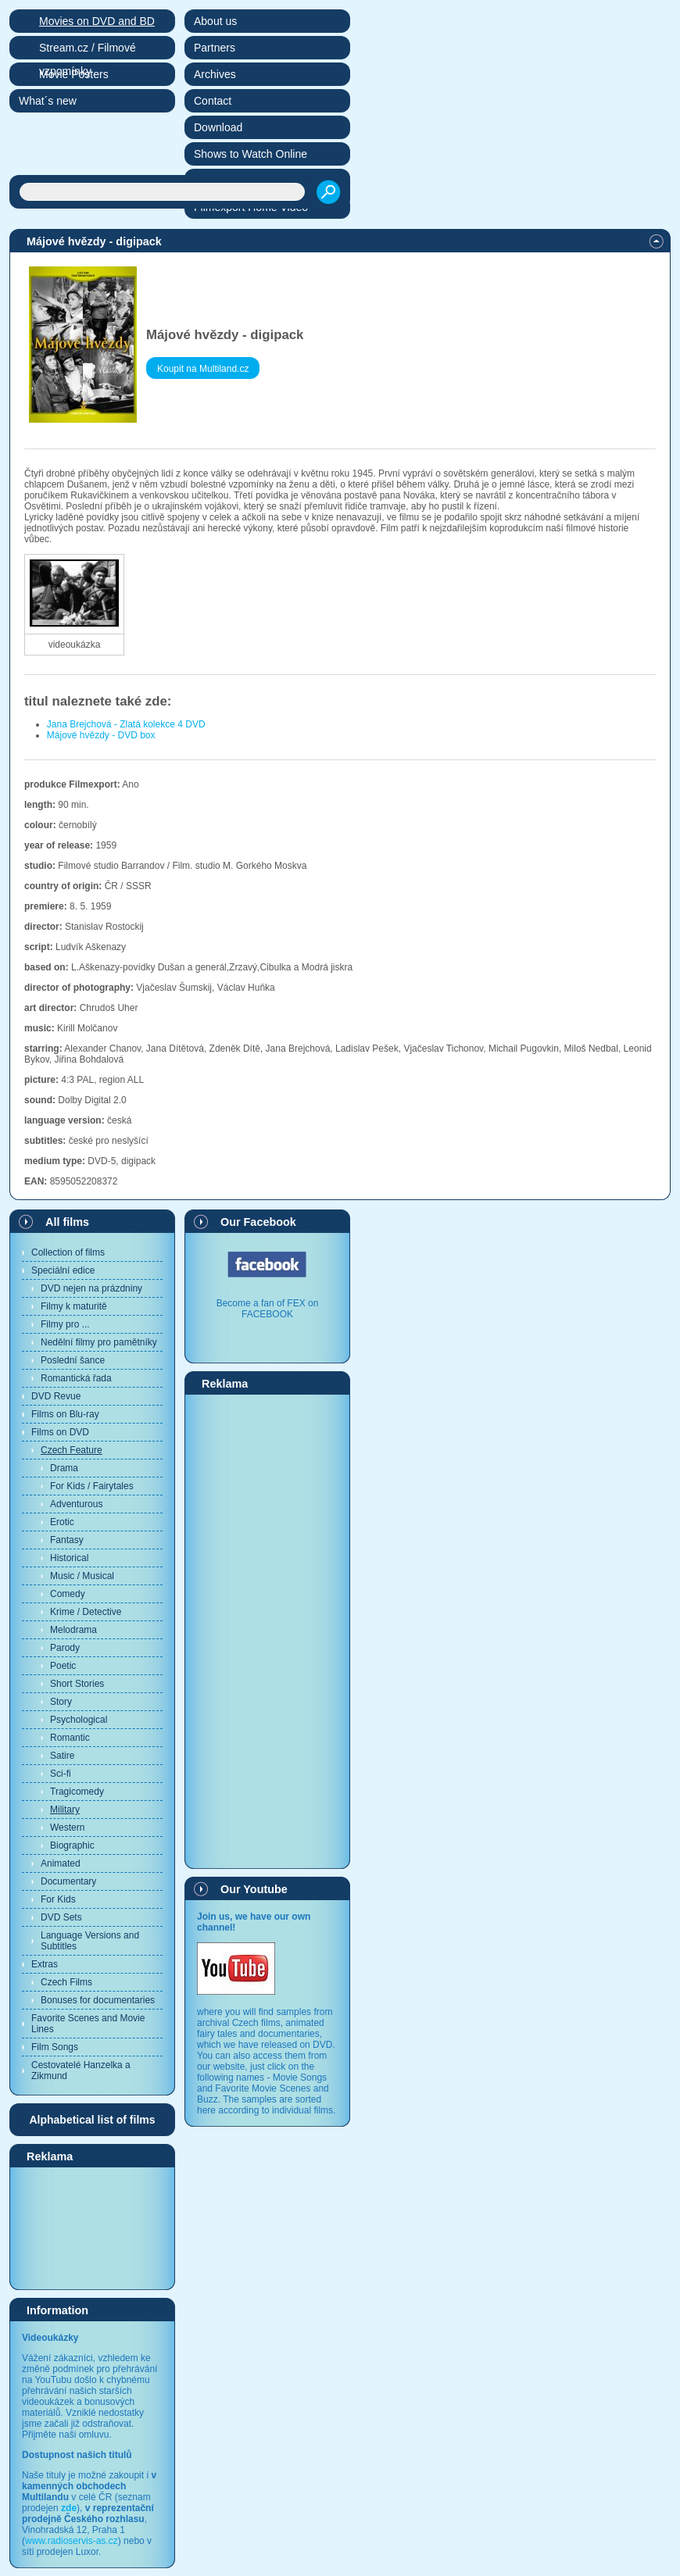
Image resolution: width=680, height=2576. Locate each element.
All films (67, 1222)
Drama (64, 1468)
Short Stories (77, 1683)
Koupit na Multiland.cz (203, 368)
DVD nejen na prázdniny (91, 1288)
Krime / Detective (85, 1611)
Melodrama (73, 1629)
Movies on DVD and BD (97, 21)
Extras (44, 1964)
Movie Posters (74, 74)
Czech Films (66, 1982)
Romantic (70, 1737)
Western (67, 1827)
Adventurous (76, 1504)
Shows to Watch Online (250, 154)
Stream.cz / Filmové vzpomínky (87, 50)
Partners (214, 47)
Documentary (68, 1881)
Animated (61, 1863)
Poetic (63, 1665)
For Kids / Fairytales (92, 1486)
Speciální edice (63, 1270)
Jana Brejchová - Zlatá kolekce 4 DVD (126, 724)
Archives (215, 74)
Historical (69, 1557)
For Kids (58, 1899)
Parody (65, 1647)
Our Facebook (258, 1222)
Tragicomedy (77, 1791)
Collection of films (68, 1252)
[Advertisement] (92, 2227)
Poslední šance (73, 1360)
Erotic (62, 1522)
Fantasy (67, 1540)
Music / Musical (82, 1575)
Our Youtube (254, 1889)
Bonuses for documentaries (98, 2000)
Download (218, 127)
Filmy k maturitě (74, 1306)
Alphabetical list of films (92, 2119)
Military (65, 1809)
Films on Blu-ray (65, 1414)
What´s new (48, 101)
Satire (62, 1755)
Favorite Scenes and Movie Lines (88, 2024)
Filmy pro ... (65, 1324)
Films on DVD (60, 1432)
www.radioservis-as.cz (71, 2540)
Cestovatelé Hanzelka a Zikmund (81, 2070)
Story (61, 1701)
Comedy (67, 1593)
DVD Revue (56, 1396)
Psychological (78, 1719)
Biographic (72, 1845)
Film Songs (54, 2047)
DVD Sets (61, 1917)
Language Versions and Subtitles (90, 1941)
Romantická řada (76, 1378)
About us (215, 21)
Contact (212, 101)
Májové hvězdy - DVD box (101, 735)
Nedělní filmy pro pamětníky (99, 1342)
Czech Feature (71, 1450)
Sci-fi (60, 1773)
